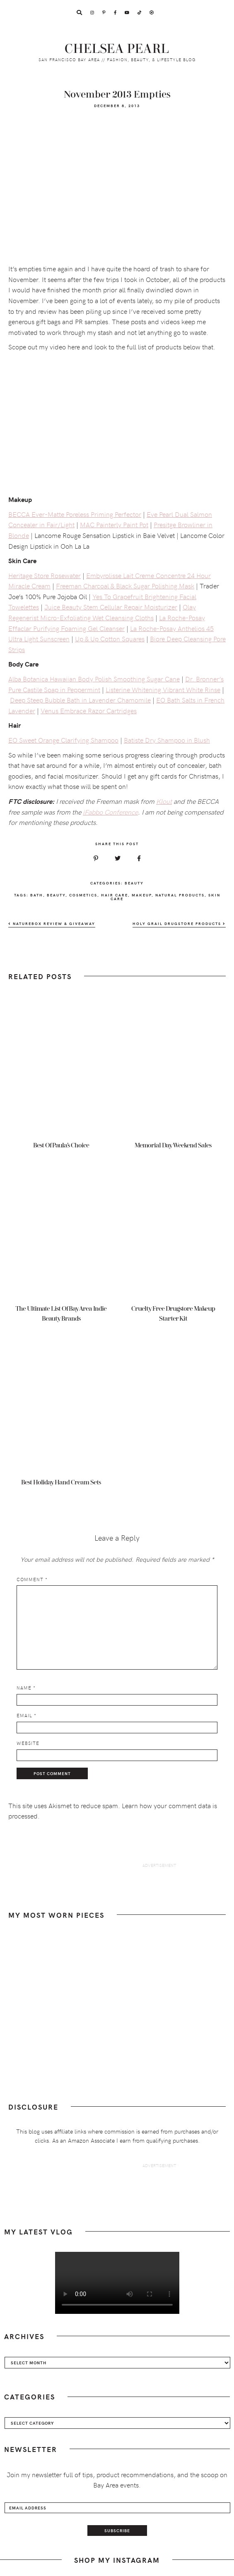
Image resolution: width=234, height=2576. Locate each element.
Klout (164, 800)
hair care (114, 894)
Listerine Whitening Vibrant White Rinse (163, 689)
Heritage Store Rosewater (44, 575)
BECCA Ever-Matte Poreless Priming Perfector (74, 514)
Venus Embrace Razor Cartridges (89, 710)
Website (28, 1743)
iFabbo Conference (110, 811)
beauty (56, 894)
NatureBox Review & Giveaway (51, 923)
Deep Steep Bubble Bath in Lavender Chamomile (80, 699)
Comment (32, 1579)
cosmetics (83, 894)
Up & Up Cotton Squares (110, 638)
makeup (142, 894)
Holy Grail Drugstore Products (179, 923)
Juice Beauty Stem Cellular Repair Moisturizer (110, 606)
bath (36, 894)
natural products (180, 894)
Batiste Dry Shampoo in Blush (167, 739)
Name (26, 1688)
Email (26, 1715)
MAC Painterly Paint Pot (114, 524)
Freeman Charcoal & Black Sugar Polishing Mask (125, 585)
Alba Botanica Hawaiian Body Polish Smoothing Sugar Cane (94, 678)
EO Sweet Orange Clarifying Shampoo (63, 739)
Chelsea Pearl (117, 49)
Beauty (134, 882)
